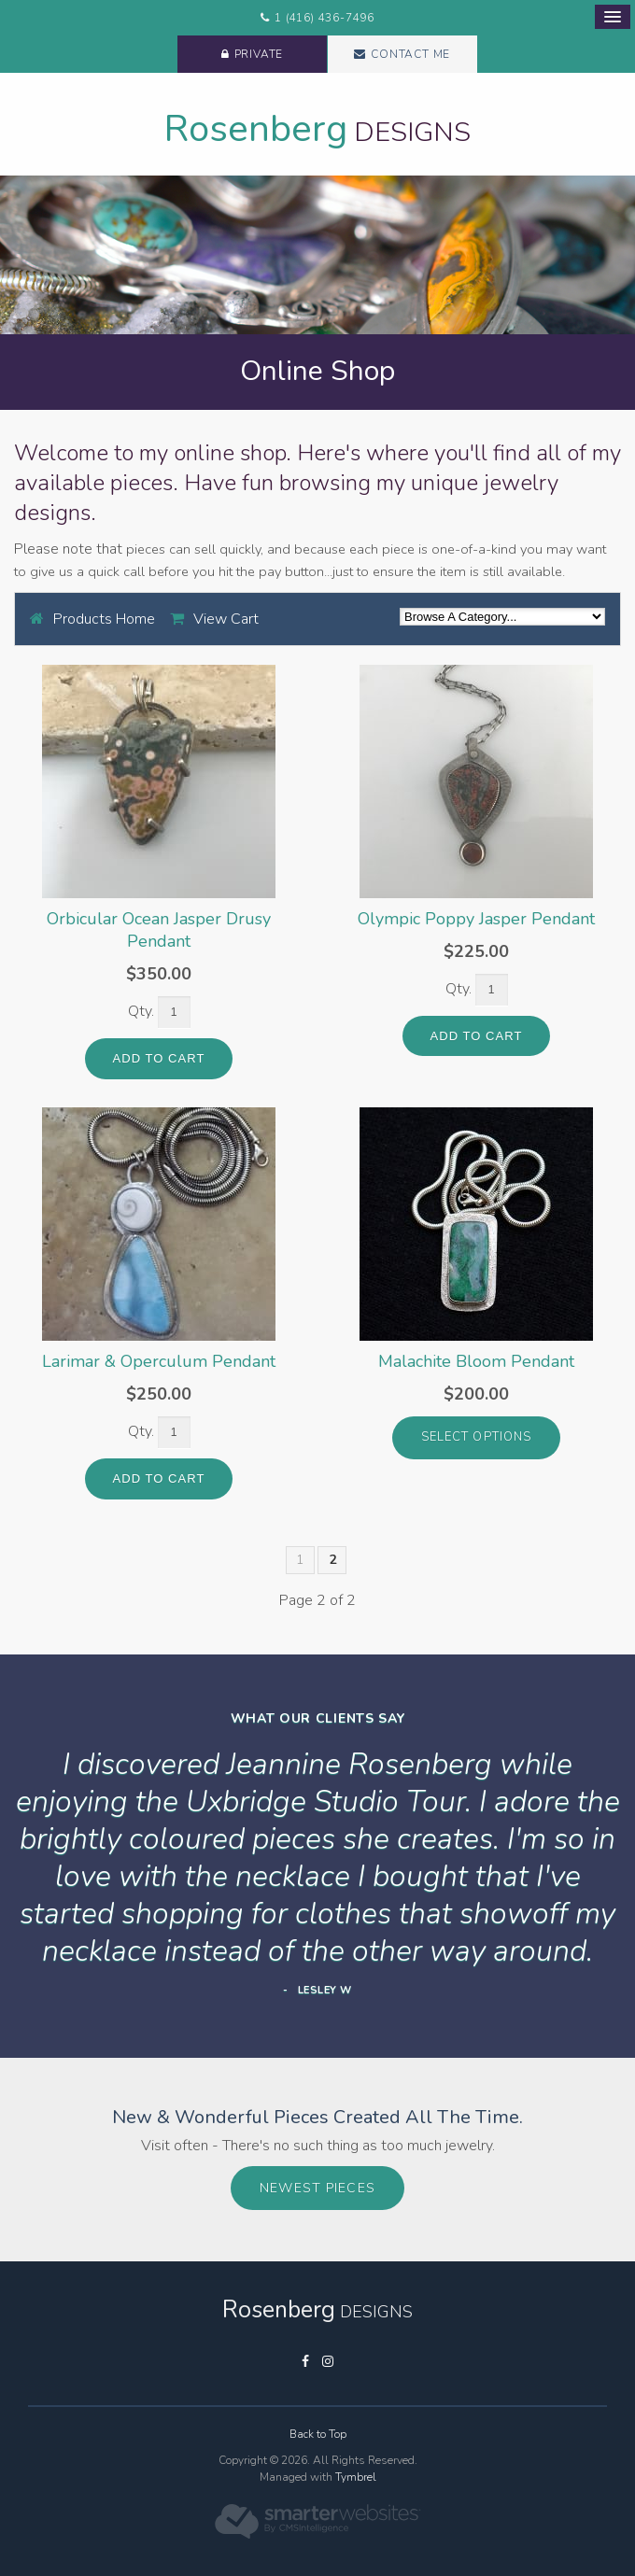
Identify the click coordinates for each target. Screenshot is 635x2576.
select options (476, 1437)
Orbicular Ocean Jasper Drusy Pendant (159, 930)
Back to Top (317, 2434)
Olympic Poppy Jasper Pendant (476, 919)
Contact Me (410, 54)
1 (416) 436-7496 (324, 17)
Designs (317, 132)
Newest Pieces (317, 2188)
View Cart (226, 619)
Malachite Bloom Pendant (476, 1361)
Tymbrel (355, 2477)
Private (259, 54)
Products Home (104, 619)
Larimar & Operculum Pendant (158, 1361)
